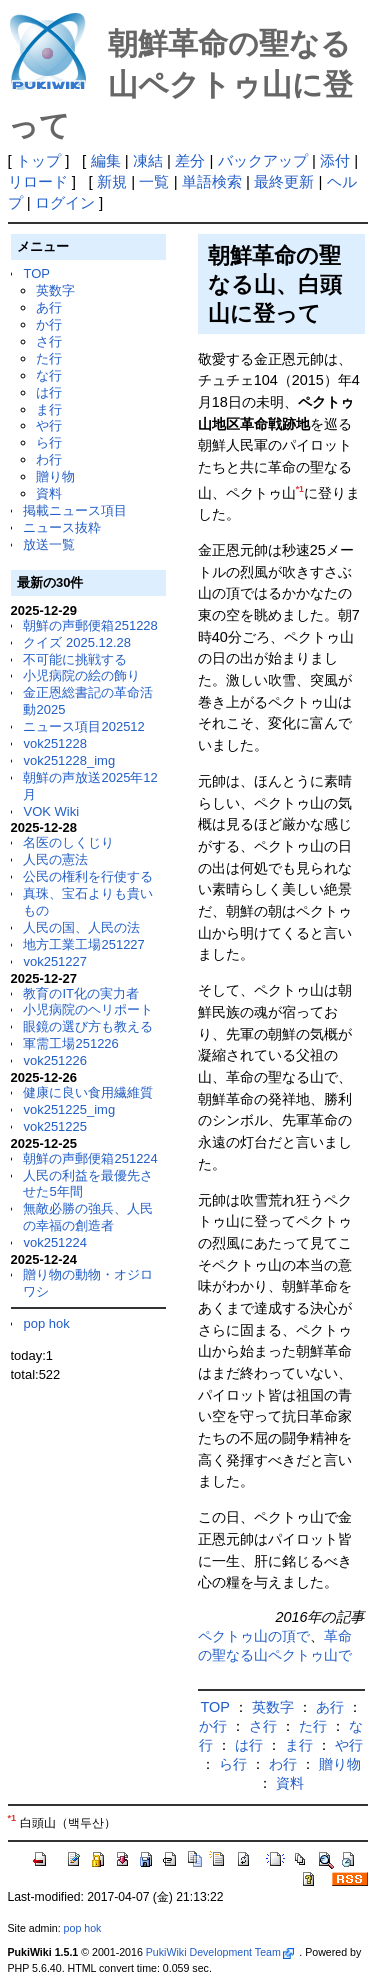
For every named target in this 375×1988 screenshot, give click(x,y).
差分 (190, 160)
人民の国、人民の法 (81, 927)
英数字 (55, 290)
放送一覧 (49, 544)
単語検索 (212, 181)
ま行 (49, 409)
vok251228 (55, 743)
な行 (49, 375)
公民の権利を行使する (88, 876)
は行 (49, 392)
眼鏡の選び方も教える (88, 1026)
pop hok (46, 1323)
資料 (49, 493)
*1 (300, 489)
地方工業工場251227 (83, 944)
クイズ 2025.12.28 (77, 642)
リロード (38, 181)
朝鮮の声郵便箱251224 (90, 1158)
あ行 (49, 307)
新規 (112, 181)
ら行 (49, 442)
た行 (49, 358)
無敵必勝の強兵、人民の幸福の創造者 (88, 1217)
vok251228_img (69, 760)
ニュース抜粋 (62, 527)
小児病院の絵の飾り (81, 675)
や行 (49, 425)
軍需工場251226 (70, 1043)
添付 (335, 160)
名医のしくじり (68, 842)
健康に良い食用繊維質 (88, 1092)
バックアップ (263, 160)
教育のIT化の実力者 (81, 993)
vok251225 (55, 1126)
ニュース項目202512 (83, 726)
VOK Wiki (51, 811)
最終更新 (284, 181)
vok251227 (55, 961)
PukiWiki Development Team (220, 1952)
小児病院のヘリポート (88, 1009)
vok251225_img (69, 1109)
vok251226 (55, 1060)
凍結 (148, 160)
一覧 (154, 181)
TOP (36, 273)
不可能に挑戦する (75, 659)
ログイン (65, 202)
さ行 (49, 341)
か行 (49, 324)
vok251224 (55, 1242)
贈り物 (55, 476)
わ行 (49, 459)
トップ (38, 160)
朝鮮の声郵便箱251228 (90, 625)
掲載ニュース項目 (75, 510)
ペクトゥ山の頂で (254, 1636)
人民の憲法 (55, 859)
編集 (106, 160)
